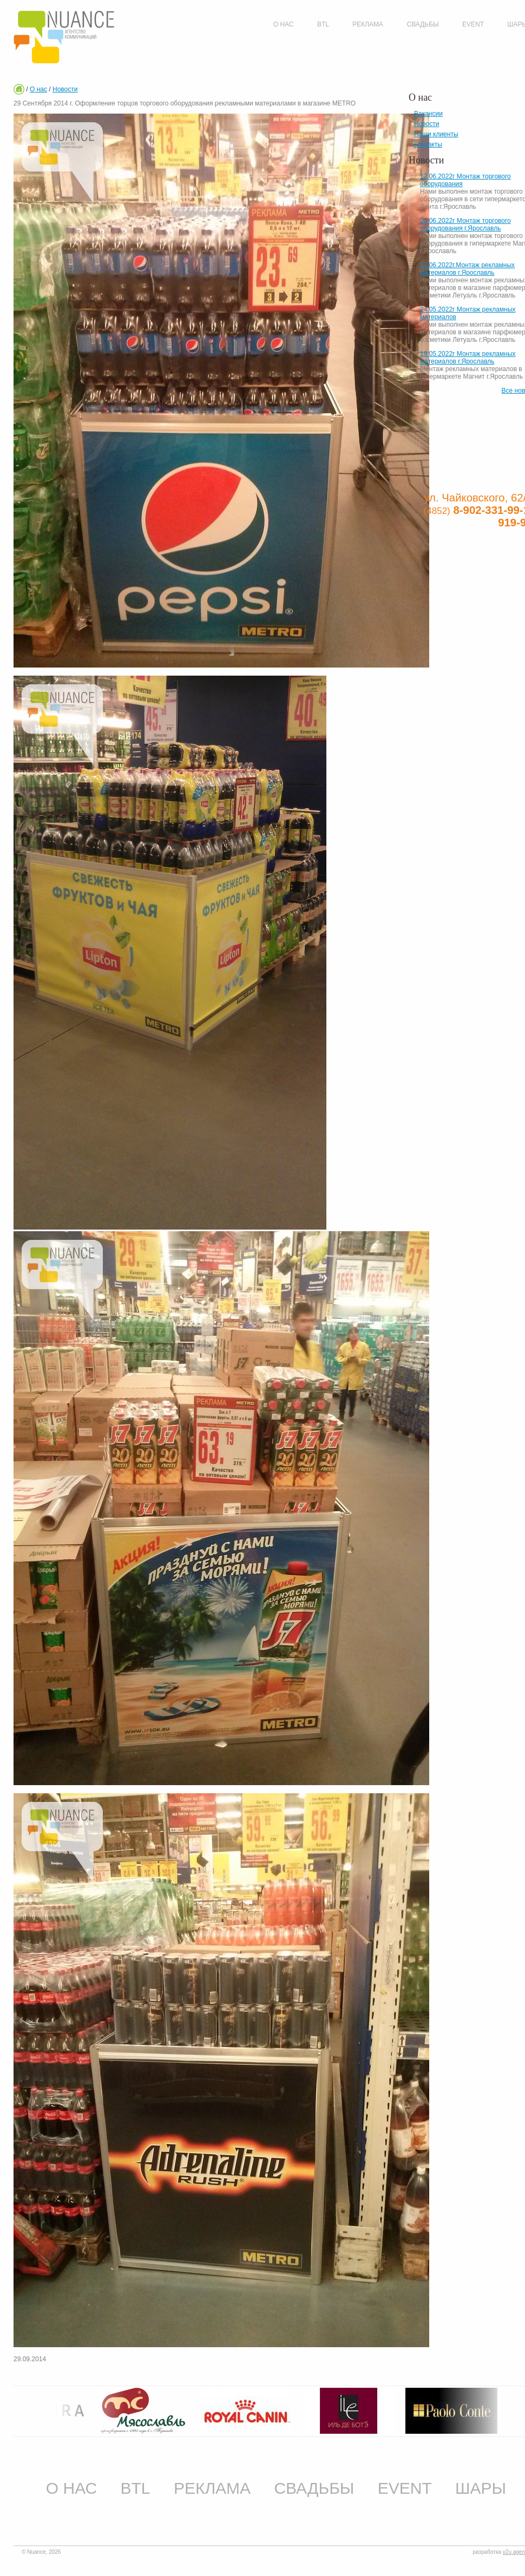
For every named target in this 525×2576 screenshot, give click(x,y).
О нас (38, 89)
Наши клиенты (436, 134)
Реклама (212, 2488)
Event (405, 2488)
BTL (135, 2488)
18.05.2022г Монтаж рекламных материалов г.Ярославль (468, 357)
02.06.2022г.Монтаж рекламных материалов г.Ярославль (467, 268)
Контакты (428, 144)
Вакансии (428, 113)
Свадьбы (314, 2488)
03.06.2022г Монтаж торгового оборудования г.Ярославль (465, 224)
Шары (480, 2488)
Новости (64, 89)
